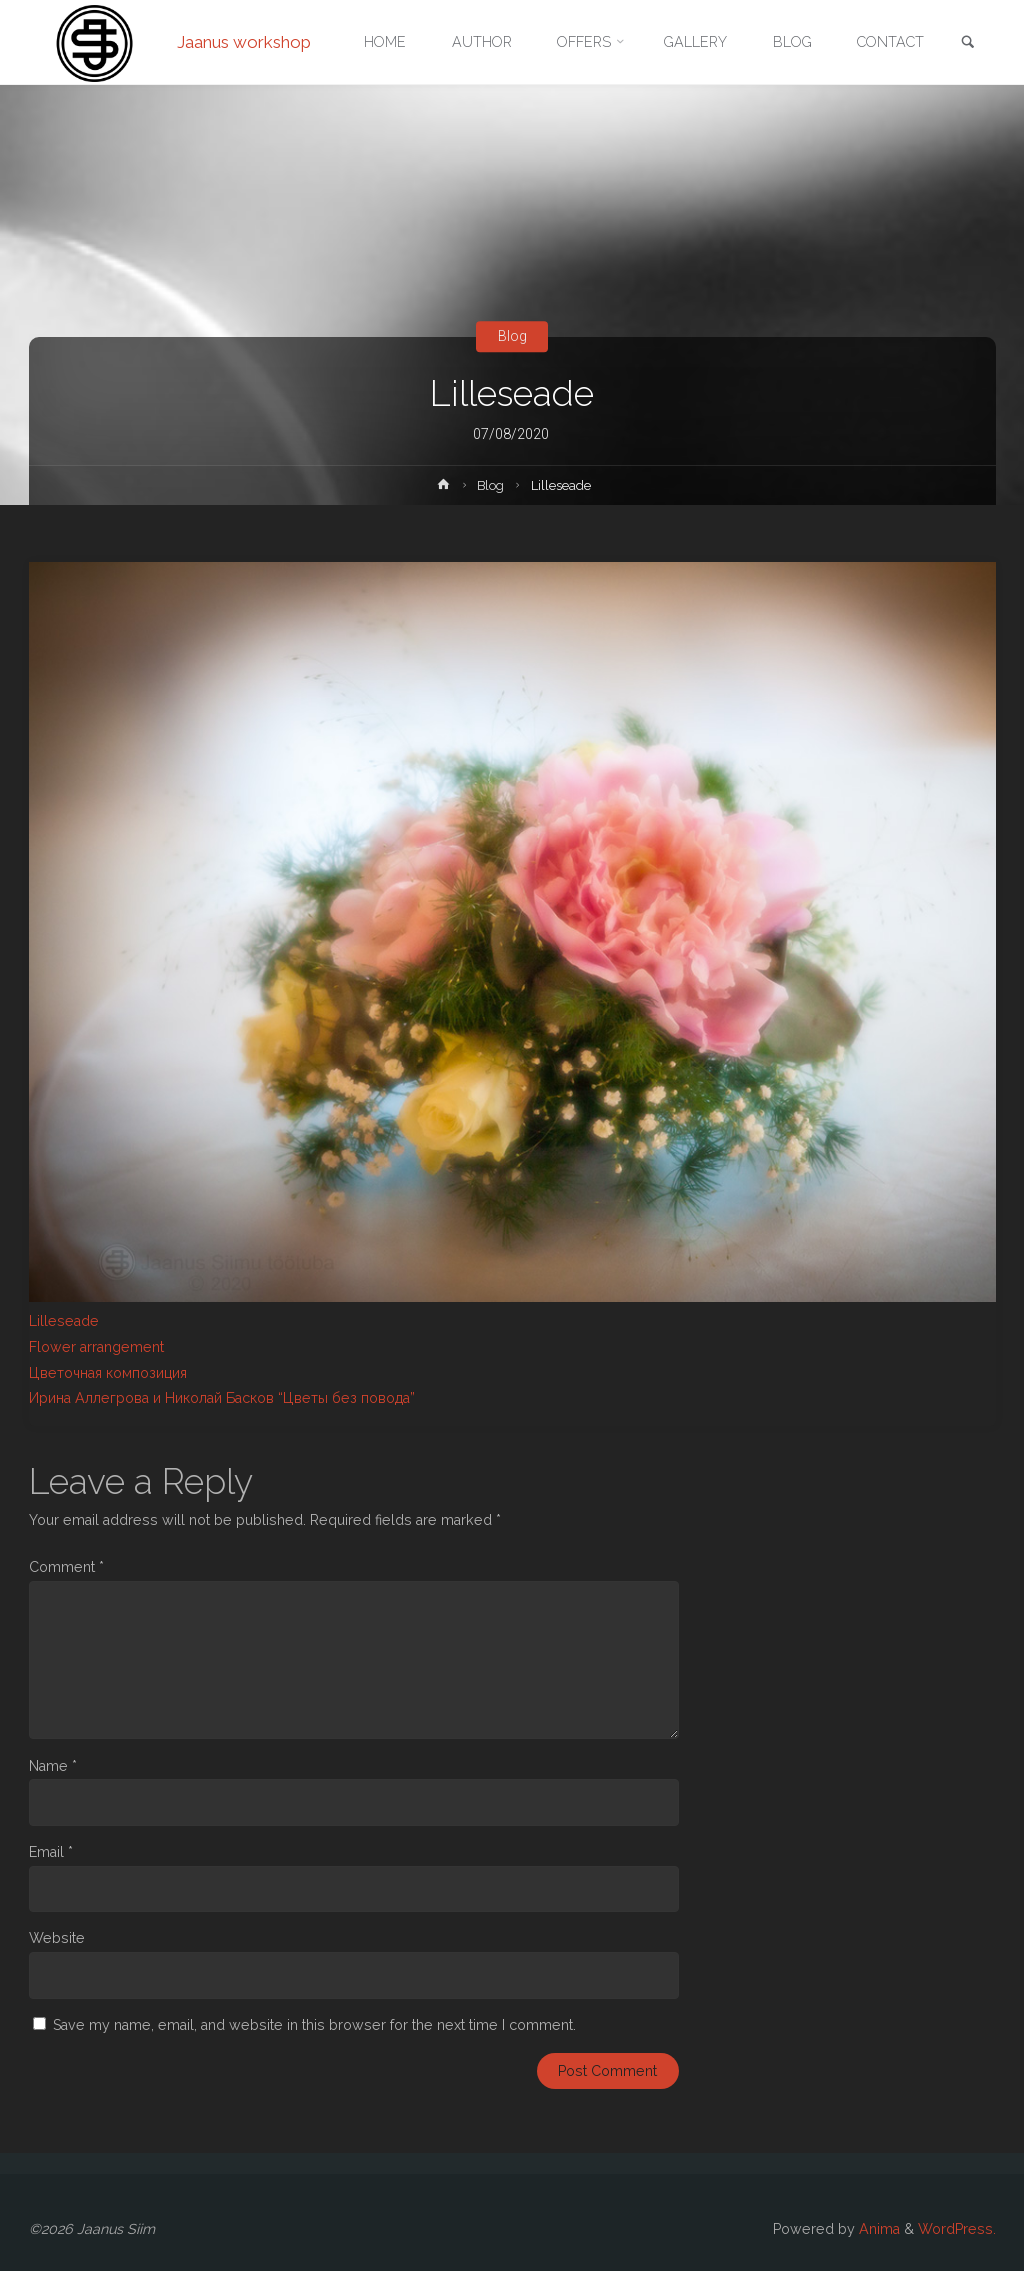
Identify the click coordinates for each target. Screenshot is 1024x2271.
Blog (512, 336)
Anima (877, 2229)
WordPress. (957, 2229)
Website (57, 1938)
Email (51, 1852)
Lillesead (59, 1321)
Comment (66, 1567)
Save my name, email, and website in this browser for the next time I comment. (314, 2025)
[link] (968, 43)
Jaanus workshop (244, 42)
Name (53, 1766)
